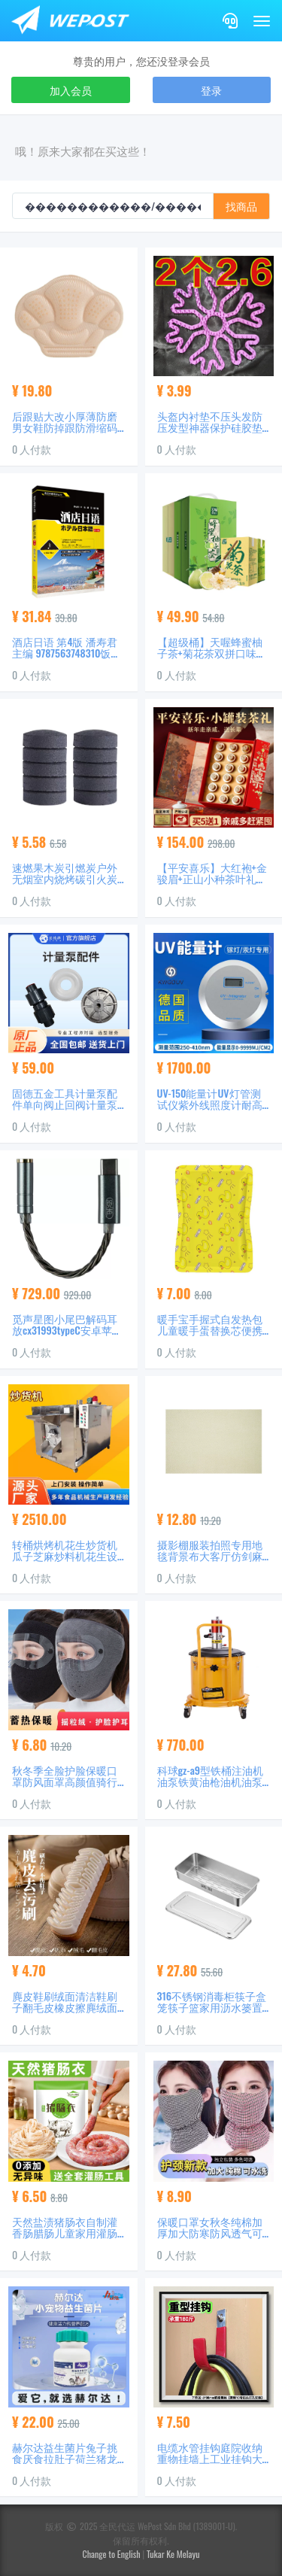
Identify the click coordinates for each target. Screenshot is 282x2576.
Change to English (112, 2553)
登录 (211, 90)
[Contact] (230, 20)
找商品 (241, 206)
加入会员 (71, 90)
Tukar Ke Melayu (173, 2553)
